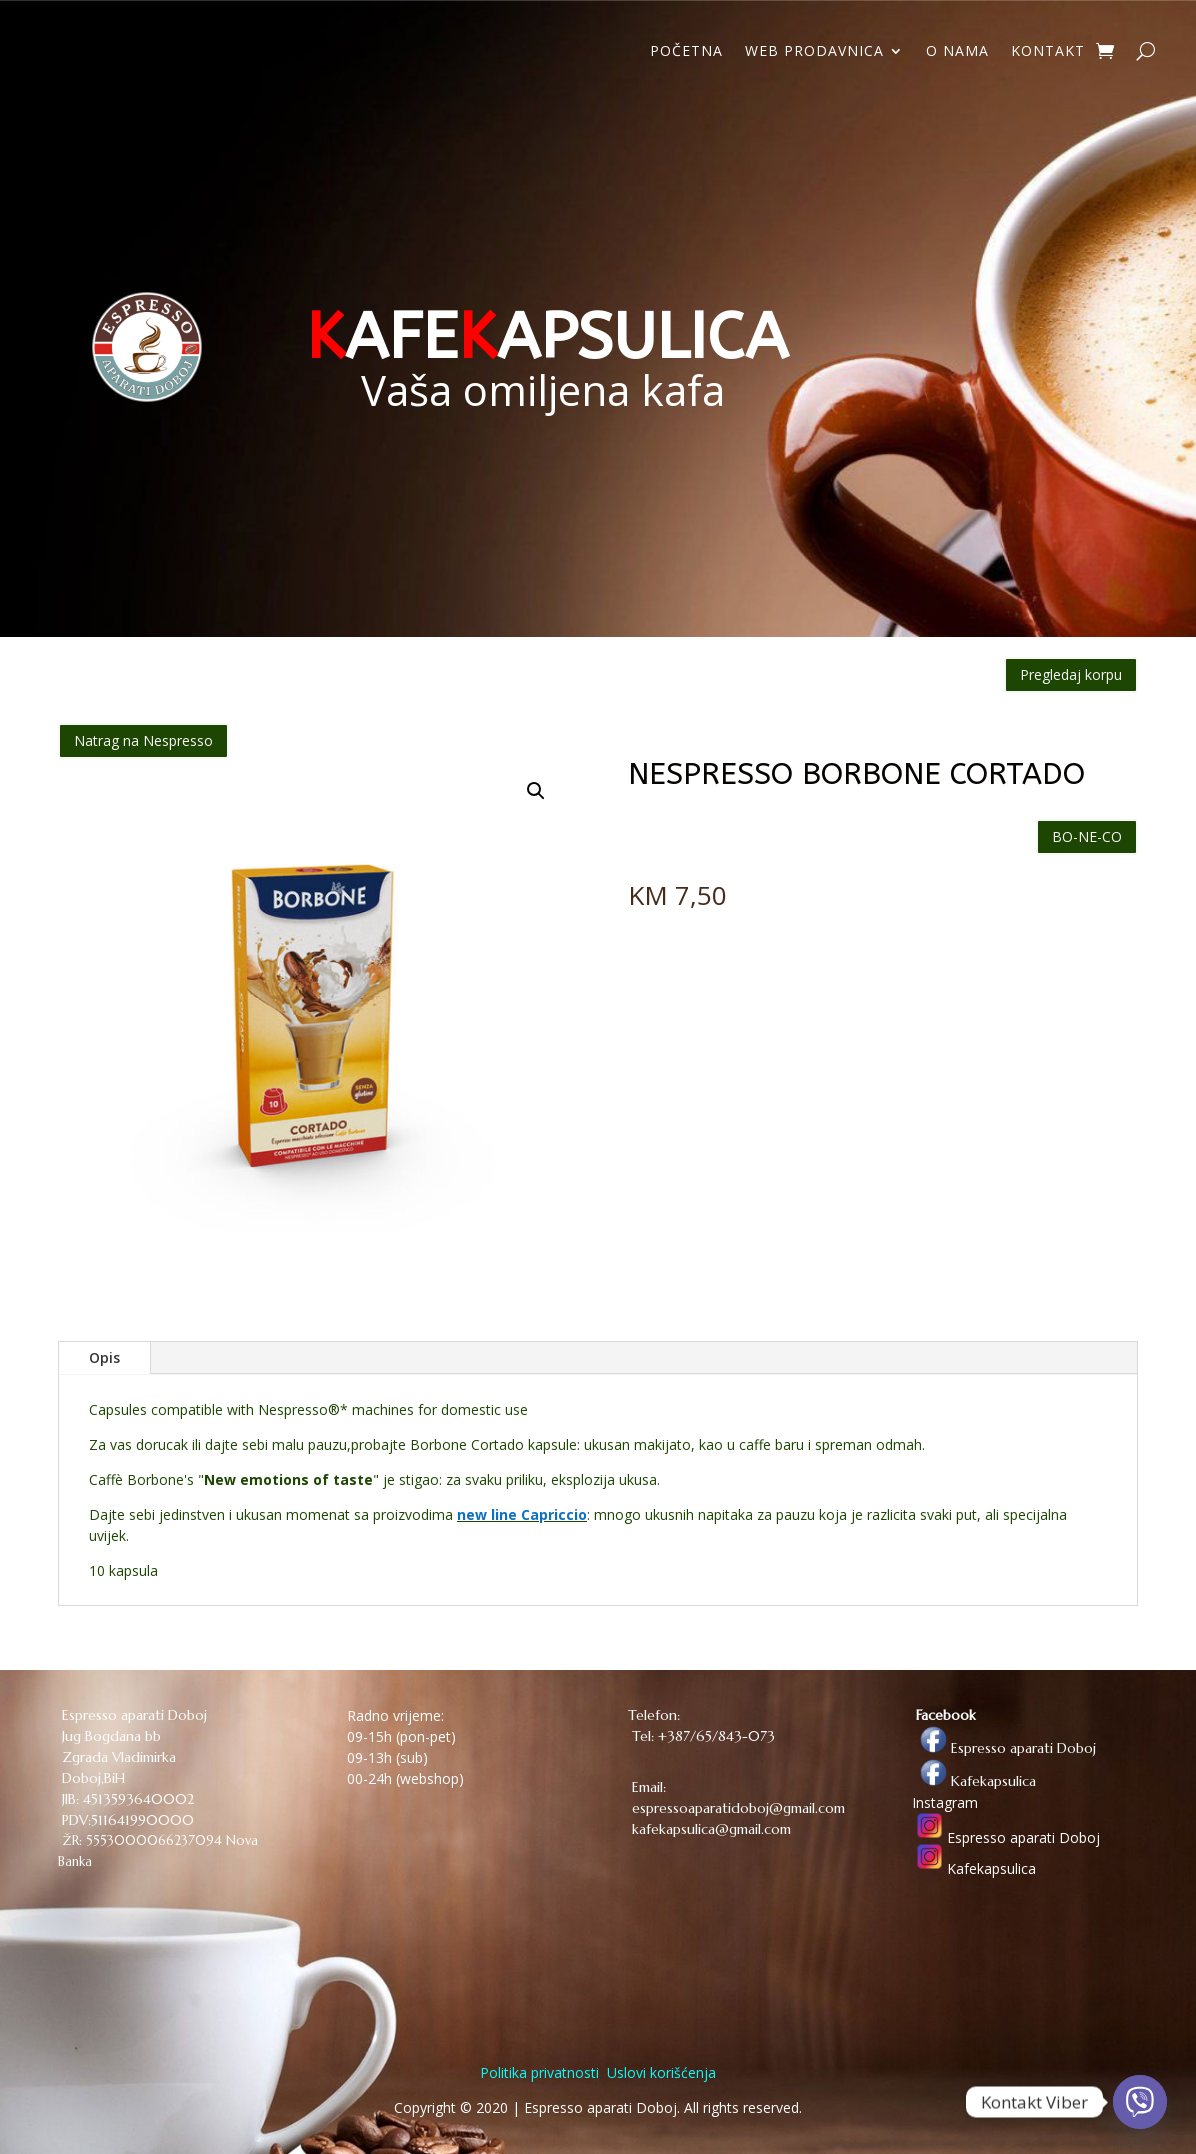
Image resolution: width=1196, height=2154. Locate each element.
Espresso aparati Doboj (1004, 1748)
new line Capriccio (522, 1514)
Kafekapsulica (974, 1781)
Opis (104, 1357)
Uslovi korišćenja (659, 2072)
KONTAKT (1048, 52)
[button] (536, 791)
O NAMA (957, 52)
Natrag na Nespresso (143, 740)
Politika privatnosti (539, 2072)
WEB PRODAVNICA (814, 52)
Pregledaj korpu (1071, 674)
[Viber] (1140, 2102)
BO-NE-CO (1087, 836)
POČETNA (686, 52)
